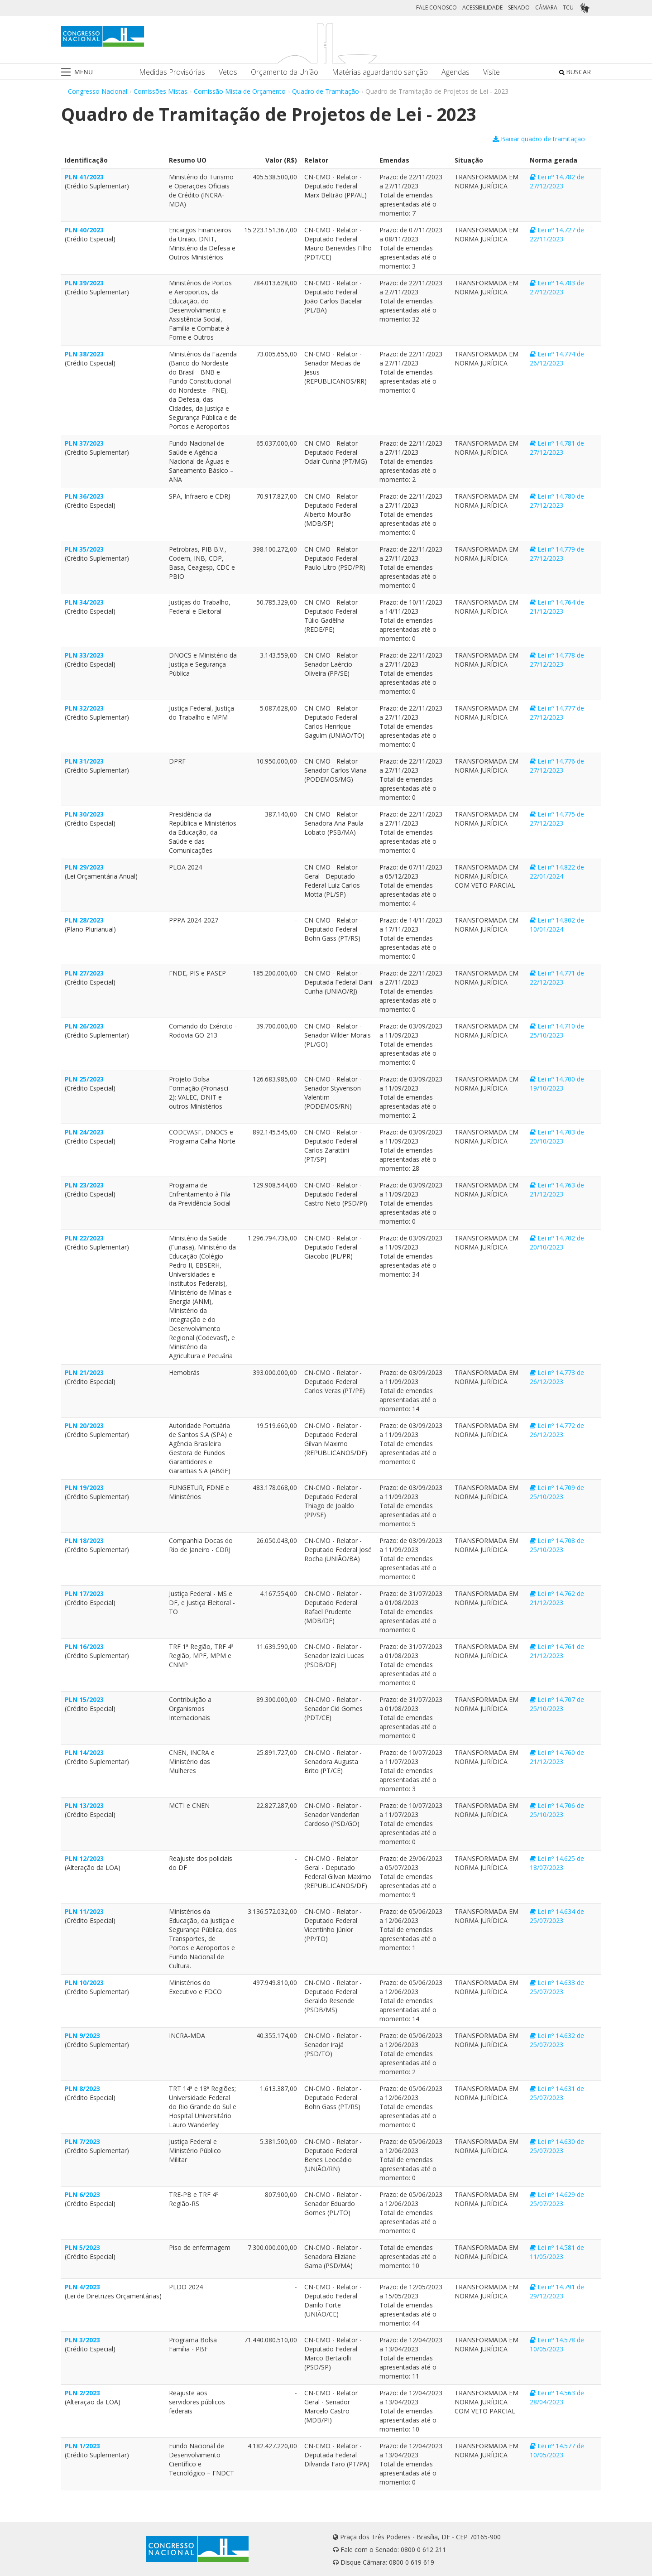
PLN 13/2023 (84, 1805)
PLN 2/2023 (82, 2393)
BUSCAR (575, 71)
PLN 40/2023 (84, 230)
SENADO (519, 7)
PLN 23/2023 (84, 1185)
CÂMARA (546, 7)
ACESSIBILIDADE (482, 7)
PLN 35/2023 (84, 549)
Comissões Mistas (160, 91)
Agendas (455, 72)
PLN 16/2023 (84, 1646)
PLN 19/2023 (84, 1487)
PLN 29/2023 (84, 867)
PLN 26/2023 (84, 1026)
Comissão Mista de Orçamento (240, 91)
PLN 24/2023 (84, 1132)
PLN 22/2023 (84, 1238)
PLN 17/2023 (84, 1593)
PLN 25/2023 (84, 1079)
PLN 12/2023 (84, 1858)
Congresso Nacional (97, 91)
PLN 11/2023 (84, 1911)
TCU (568, 7)
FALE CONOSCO (436, 7)
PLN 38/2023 (84, 354)
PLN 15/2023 (84, 1699)
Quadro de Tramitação (325, 91)
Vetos (228, 72)
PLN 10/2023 (84, 1982)
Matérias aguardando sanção (380, 72)
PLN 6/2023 (82, 2194)
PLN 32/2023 (84, 708)
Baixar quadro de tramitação (539, 139)
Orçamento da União (284, 72)
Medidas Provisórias (172, 72)
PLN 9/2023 (82, 2035)
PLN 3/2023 (82, 2340)
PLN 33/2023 (84, 655)
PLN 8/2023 (82, 2088)
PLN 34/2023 (84, 602)
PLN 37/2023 (84, 443)
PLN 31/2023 (84, 761)
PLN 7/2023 (82, 2141)
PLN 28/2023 (84, 920)
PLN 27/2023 (84, 973)
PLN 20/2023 (84, 1425)
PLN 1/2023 (82, 2445)
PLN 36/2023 (84, 496)
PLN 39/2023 (84, 283)
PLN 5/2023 (82, 2247)
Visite (491, 72)
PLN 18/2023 (84, 1540)
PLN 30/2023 (84, 814)
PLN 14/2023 (84, 1752)
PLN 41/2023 (84, 177)
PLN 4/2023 (82, 2287)
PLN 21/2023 (84, 1372)
